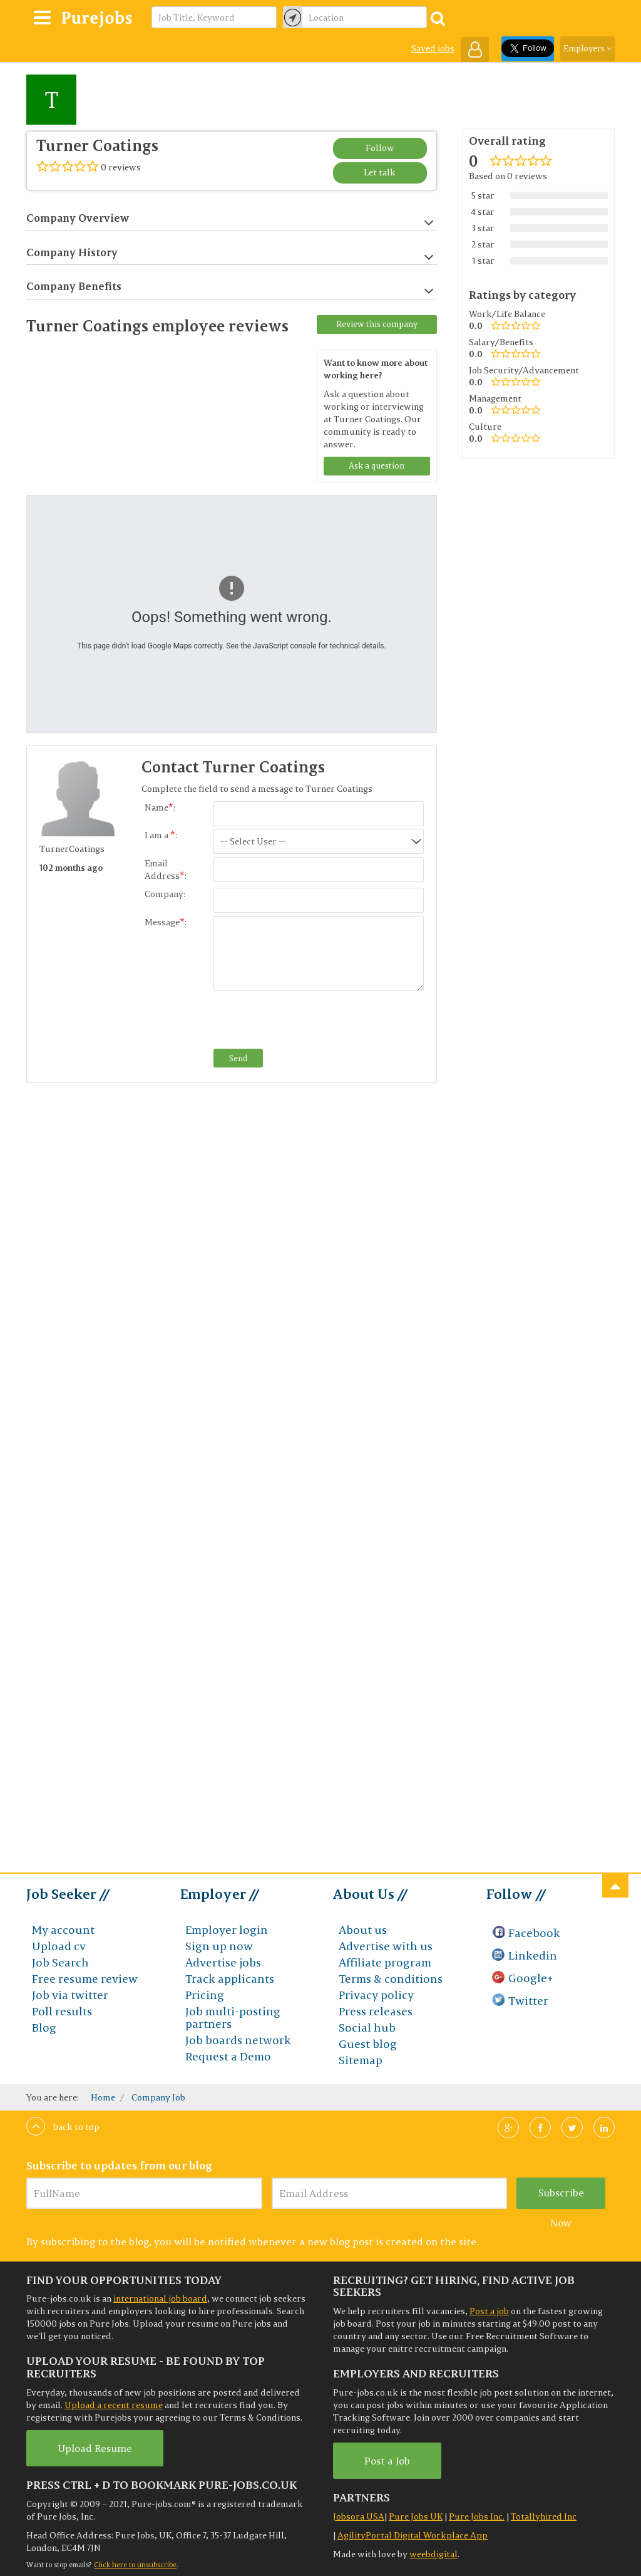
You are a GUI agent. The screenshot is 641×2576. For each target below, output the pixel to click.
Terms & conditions (391, 1978)
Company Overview (230, 218)
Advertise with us (386, 1946)
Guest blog (368, 2044)
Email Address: (166, 869)
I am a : (161, 835)
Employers (587, 48)
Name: (160, 807)
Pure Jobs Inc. (477, 2516)
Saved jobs (432, 48)
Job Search (60, 1962)
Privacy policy (376, 1995)
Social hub (367, 2027)
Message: (166, 922)
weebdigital (433, 2554)
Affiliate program (385, 1962)
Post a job (489, 2311)
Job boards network (238, 2040)
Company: (165, 894)
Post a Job (387, 2460)
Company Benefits (230, 287)
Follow (380, 147)
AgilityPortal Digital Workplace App (412, 2535)
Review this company (377, 324)
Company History (230, 253)
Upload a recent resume (113, 2405)
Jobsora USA (358, 2516)
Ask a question (376, 465)
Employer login (226, 1930)
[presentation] (308, 1021)
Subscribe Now (561, 2197)
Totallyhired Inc (544, 2516)
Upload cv (59, 1946)
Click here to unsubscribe (135, 2564)
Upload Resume (95, 2448)
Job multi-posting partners (232, 2017)
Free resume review (85, 1978)
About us (363, 1930)
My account (63, 1930)
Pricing (204, 1995)
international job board (160, 2298)
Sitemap (360, 2060)
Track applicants (229, 1978)
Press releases (376, 2011)
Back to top (63, 2126)
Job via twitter (70, 1995)
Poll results (62, 2011)
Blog (44, 2027)
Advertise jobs (223, 1962)
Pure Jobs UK (416, 2516)
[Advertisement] (108, 1290)
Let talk (380, 172)
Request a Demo (228, 2056)
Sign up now (219, 1946)
